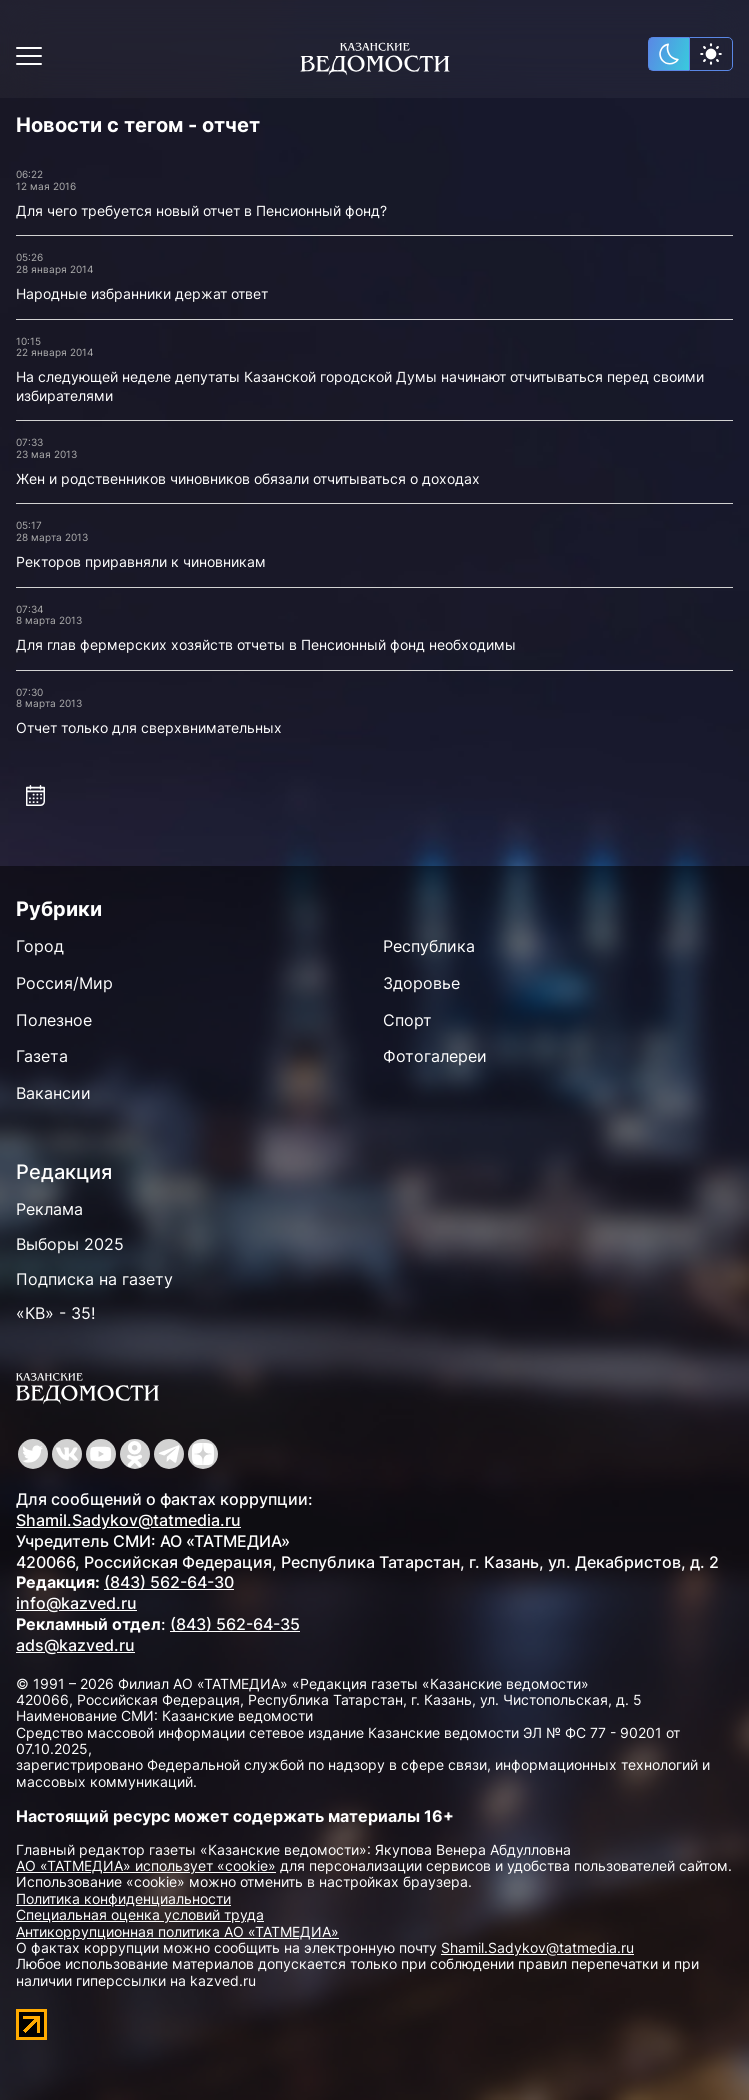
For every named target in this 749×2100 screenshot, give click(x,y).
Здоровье (421, 983)
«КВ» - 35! (55, 1313)
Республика (429, 946)
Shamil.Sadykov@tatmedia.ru (128, 1520)
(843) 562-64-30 (169, 1582)
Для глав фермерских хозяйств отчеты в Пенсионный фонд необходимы (266, 644)
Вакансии (53, 1093)
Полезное (54, 1020)
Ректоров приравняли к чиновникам (141, 561)
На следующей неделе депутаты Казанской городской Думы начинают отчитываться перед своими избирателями (360, 386)
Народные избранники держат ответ (142, 293)
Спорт (407, 1020)
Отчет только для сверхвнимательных (149, 727)
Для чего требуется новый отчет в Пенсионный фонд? (201, 210)
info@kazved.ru (76, 1603)
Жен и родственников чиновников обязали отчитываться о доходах (248, 478)
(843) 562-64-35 (235, 1624)
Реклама (49, 1209)
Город (40, 946)
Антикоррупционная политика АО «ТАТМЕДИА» (177, 1931)
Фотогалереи (435, 1056)
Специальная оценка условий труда (140, 1914)
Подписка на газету (94, 1279)
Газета (42, 1056)
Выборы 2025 (70, 1244)
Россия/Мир (64, 983)
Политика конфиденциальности (123, 1898)
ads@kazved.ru (75, 1645)
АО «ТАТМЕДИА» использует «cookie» (146, 1865)
